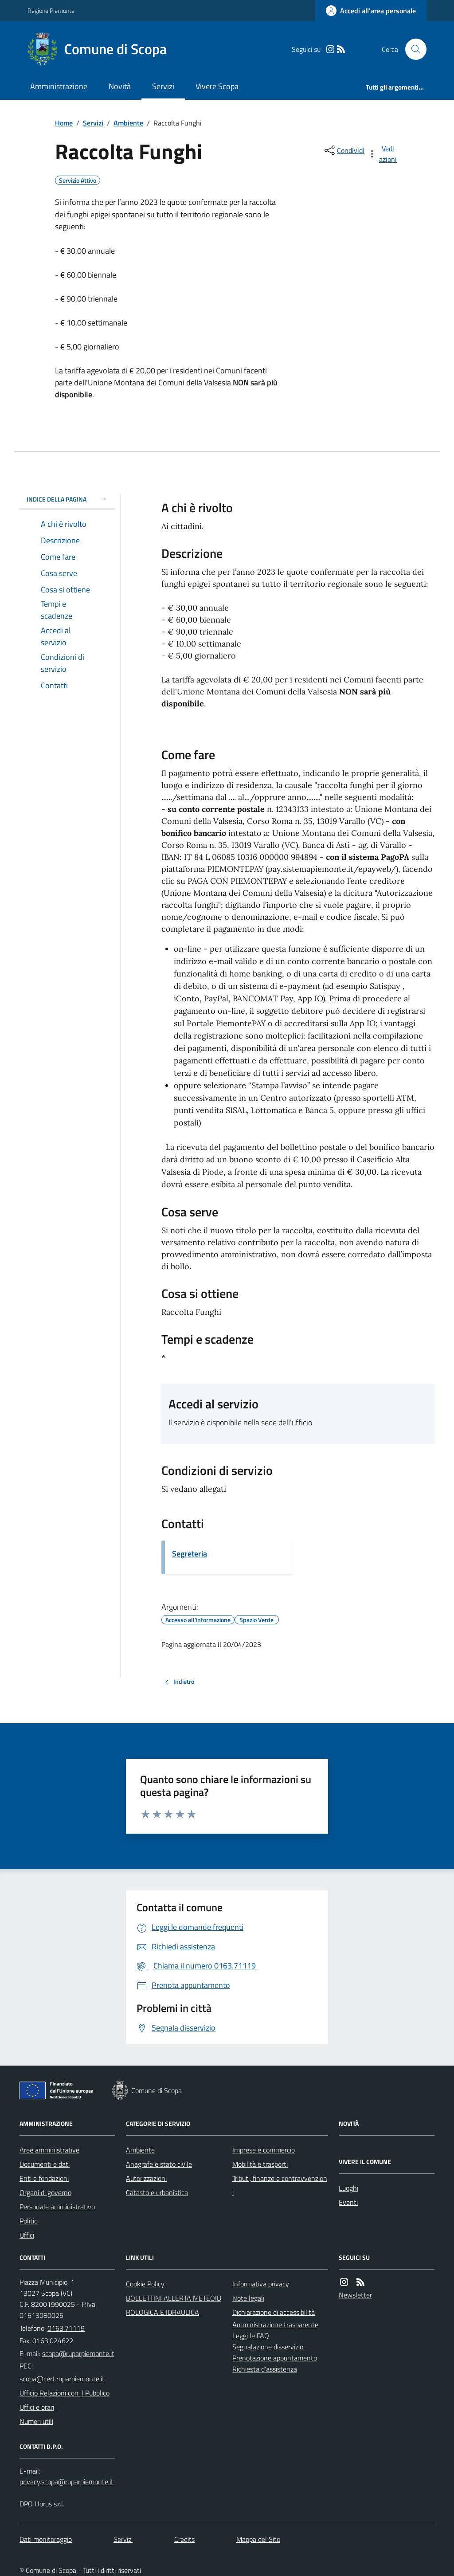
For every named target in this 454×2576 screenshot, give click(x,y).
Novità (120, 86)
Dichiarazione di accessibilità (273, 2312)
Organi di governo (45, 2192)
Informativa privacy (260, 2283)
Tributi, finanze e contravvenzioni (279, 2185)
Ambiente (128, 123)
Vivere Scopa (217, 86)
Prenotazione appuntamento (274, 2358)
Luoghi (348, 2188)
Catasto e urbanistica (157, 2192)
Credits (184, 2539)
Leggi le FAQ (250, 2335)
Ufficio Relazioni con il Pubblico (65, 2393)
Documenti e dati (45, 2164)
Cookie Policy (145, 2283)
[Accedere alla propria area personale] (371, 10)
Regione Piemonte (50, 10)
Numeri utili (36, 2421)
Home (64, 123)
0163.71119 (66, 2328)
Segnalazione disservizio (267, 2346)
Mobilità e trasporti (260, 2164)
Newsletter (355, 2295)
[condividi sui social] (343, 150)
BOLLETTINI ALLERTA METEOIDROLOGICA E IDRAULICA (173, 2305)
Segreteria (189, 1554)
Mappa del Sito (258, 2539)
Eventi (348, 2202)
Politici (29, 2220)
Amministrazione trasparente (275, 2324)
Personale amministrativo (57, 2206)
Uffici (27, 2235)
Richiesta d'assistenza (264, 2369)
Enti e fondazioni (44, 2178)
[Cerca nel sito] (412, 49)
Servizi (163, 86)
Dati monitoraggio (46, 2539)
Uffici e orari (37, 2407)
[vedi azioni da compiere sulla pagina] (383, 154)
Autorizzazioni (146, 2178)
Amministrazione (58, 86)
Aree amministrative (49, 2150)
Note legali (248, 2298)
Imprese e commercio (263, 2150)
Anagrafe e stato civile (159, 2164)
